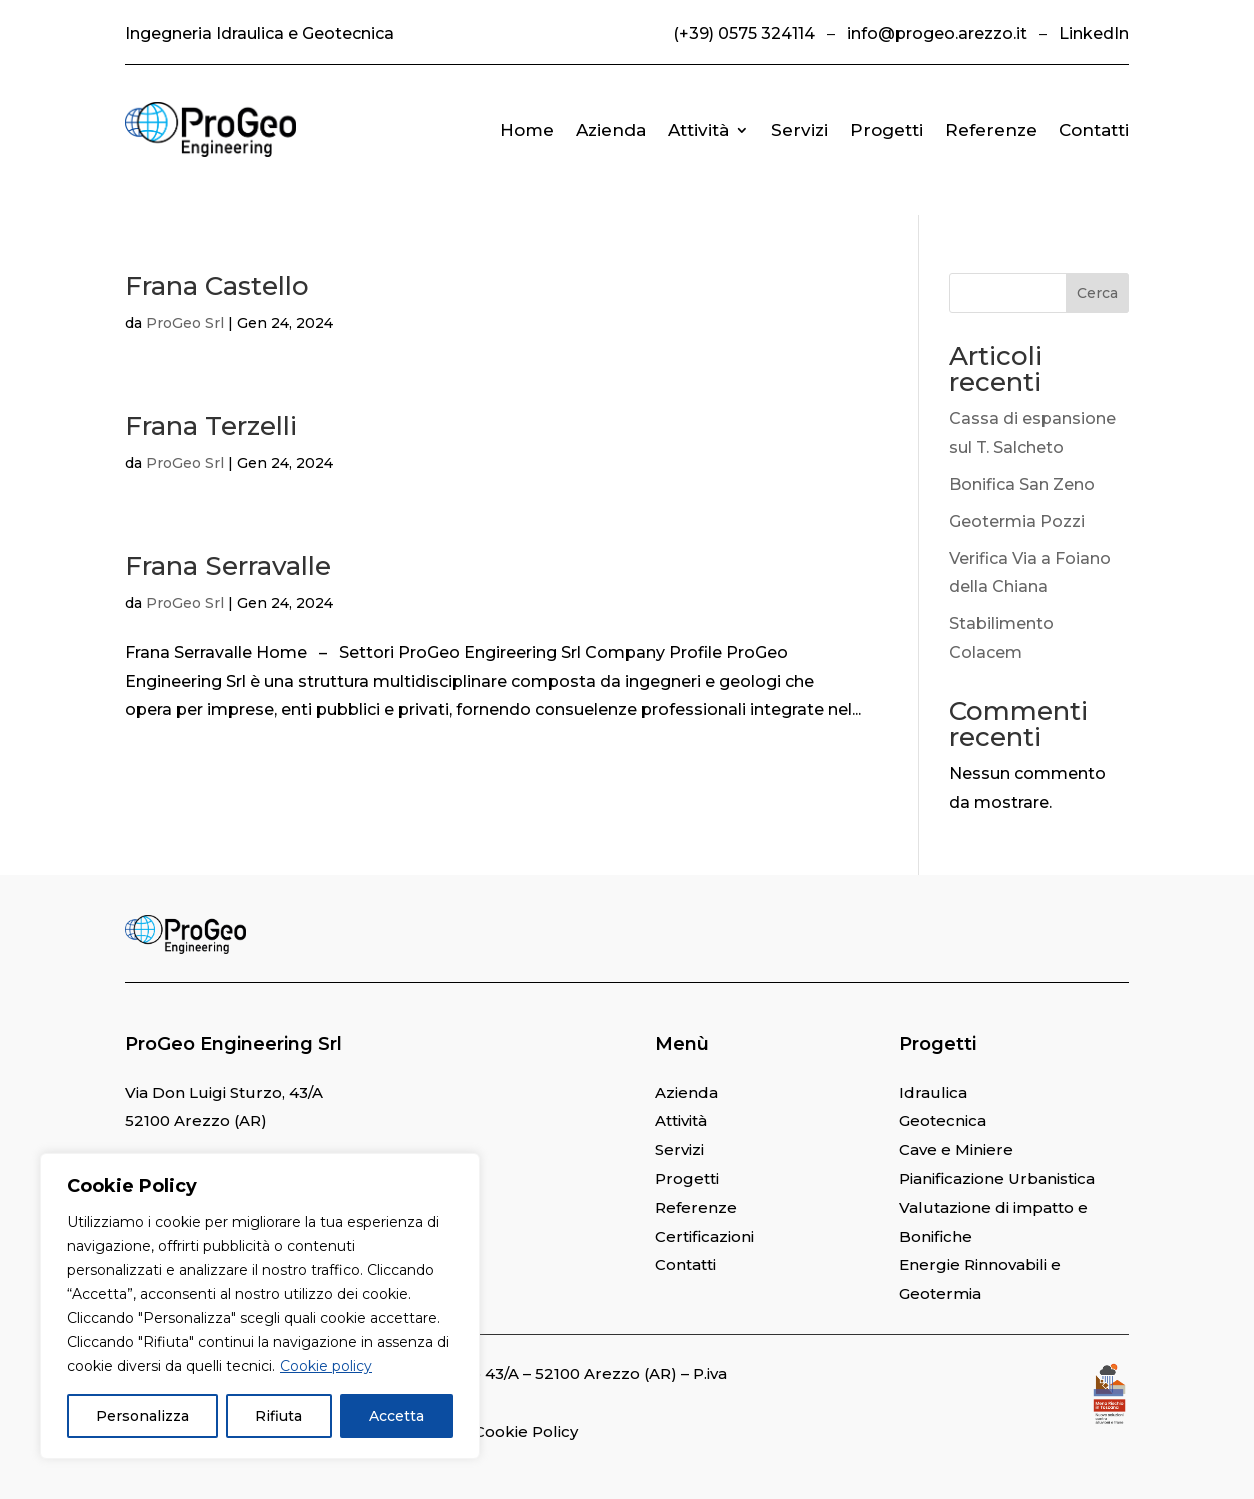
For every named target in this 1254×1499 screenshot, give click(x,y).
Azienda (611, 130)
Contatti (1094, 130)
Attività (698, 130)
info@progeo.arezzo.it (937, 33)
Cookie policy (326, 1366)
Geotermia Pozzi (1017, 521)
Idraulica (933, 1092)
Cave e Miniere (956, 1149)
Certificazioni (704, 1236)
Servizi (799, 130)
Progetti (886, 130)
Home (527, 130)
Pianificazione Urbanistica (997, 1178)
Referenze (991, 130)
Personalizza (142, 1416)
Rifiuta (278, 1416)
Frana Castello (217, 286)
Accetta (396, 1416)
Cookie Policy (526, 1431)
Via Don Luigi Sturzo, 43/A (224, 1092)
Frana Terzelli (211, 426)
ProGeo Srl (185, 323)
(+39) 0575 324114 (744, 33)
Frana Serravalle (228, 566)
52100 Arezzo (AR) (196, 1120)
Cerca (1097, 293)
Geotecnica (942, 1120)
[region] (260, 1306)
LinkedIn (1094, 33)
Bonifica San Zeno (1022, 484)
